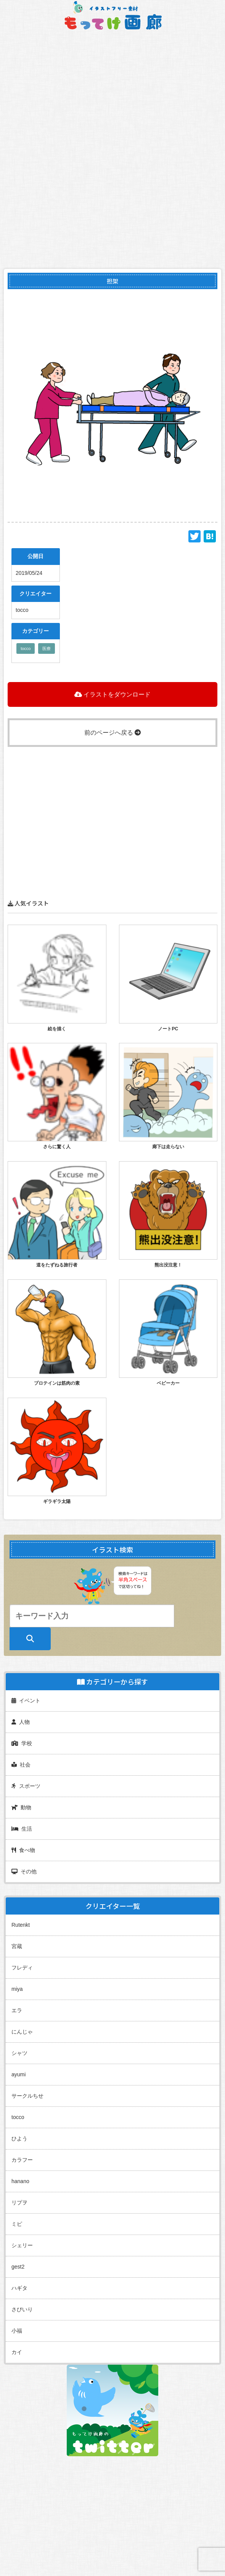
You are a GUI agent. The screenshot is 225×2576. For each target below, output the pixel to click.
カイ (16, 2352)
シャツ (19, 2053)
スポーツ (25, 1786)
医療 (46, 648)
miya (17, 1989)
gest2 (17, 2267)
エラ (16, 2010)
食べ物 (23, 1850)
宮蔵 (16, 1946)
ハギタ (19, 2288)
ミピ (16, 2224)
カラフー (22, 2160)
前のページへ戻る (112, 732)
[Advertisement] (112, 800)
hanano (20, 2181)
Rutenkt (20, 1925)
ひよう (19, 2138)
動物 (21, 1807)
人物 (20, 1722)
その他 (24, 1871)
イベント (25, 1700)
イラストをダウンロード (112, 694)
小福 (16, 2331)
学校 (21, 1743)
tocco (26, 648)
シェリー (22, 2245)
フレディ (22, 1968)
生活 (21, 1829)
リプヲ (19, 2202)
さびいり (22, 2309)
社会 (21, 1765)
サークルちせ (27, 2096)
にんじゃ (22, 2032)
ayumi (18, 2074)
